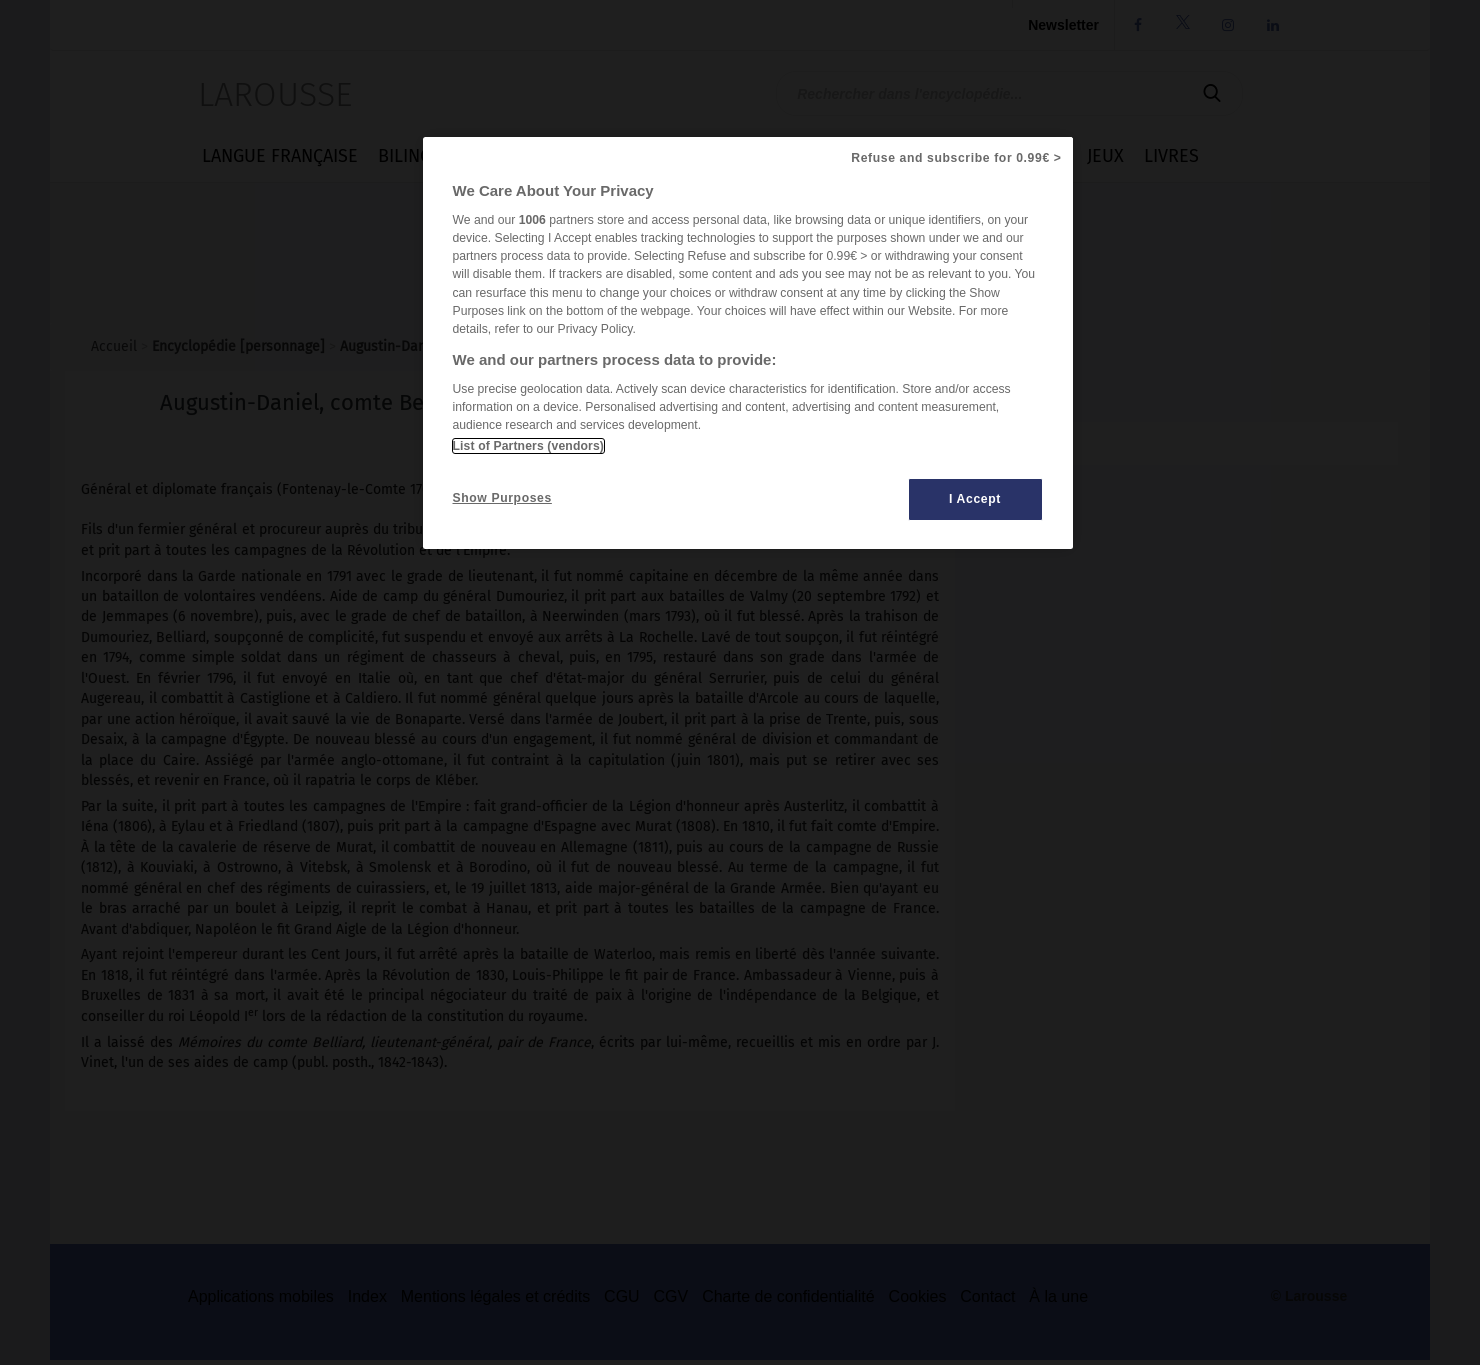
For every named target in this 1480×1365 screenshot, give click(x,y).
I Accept (975, 499)
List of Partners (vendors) (528, 446)
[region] (748, 343)
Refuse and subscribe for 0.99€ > (956, 158)
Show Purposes (502, 498)
